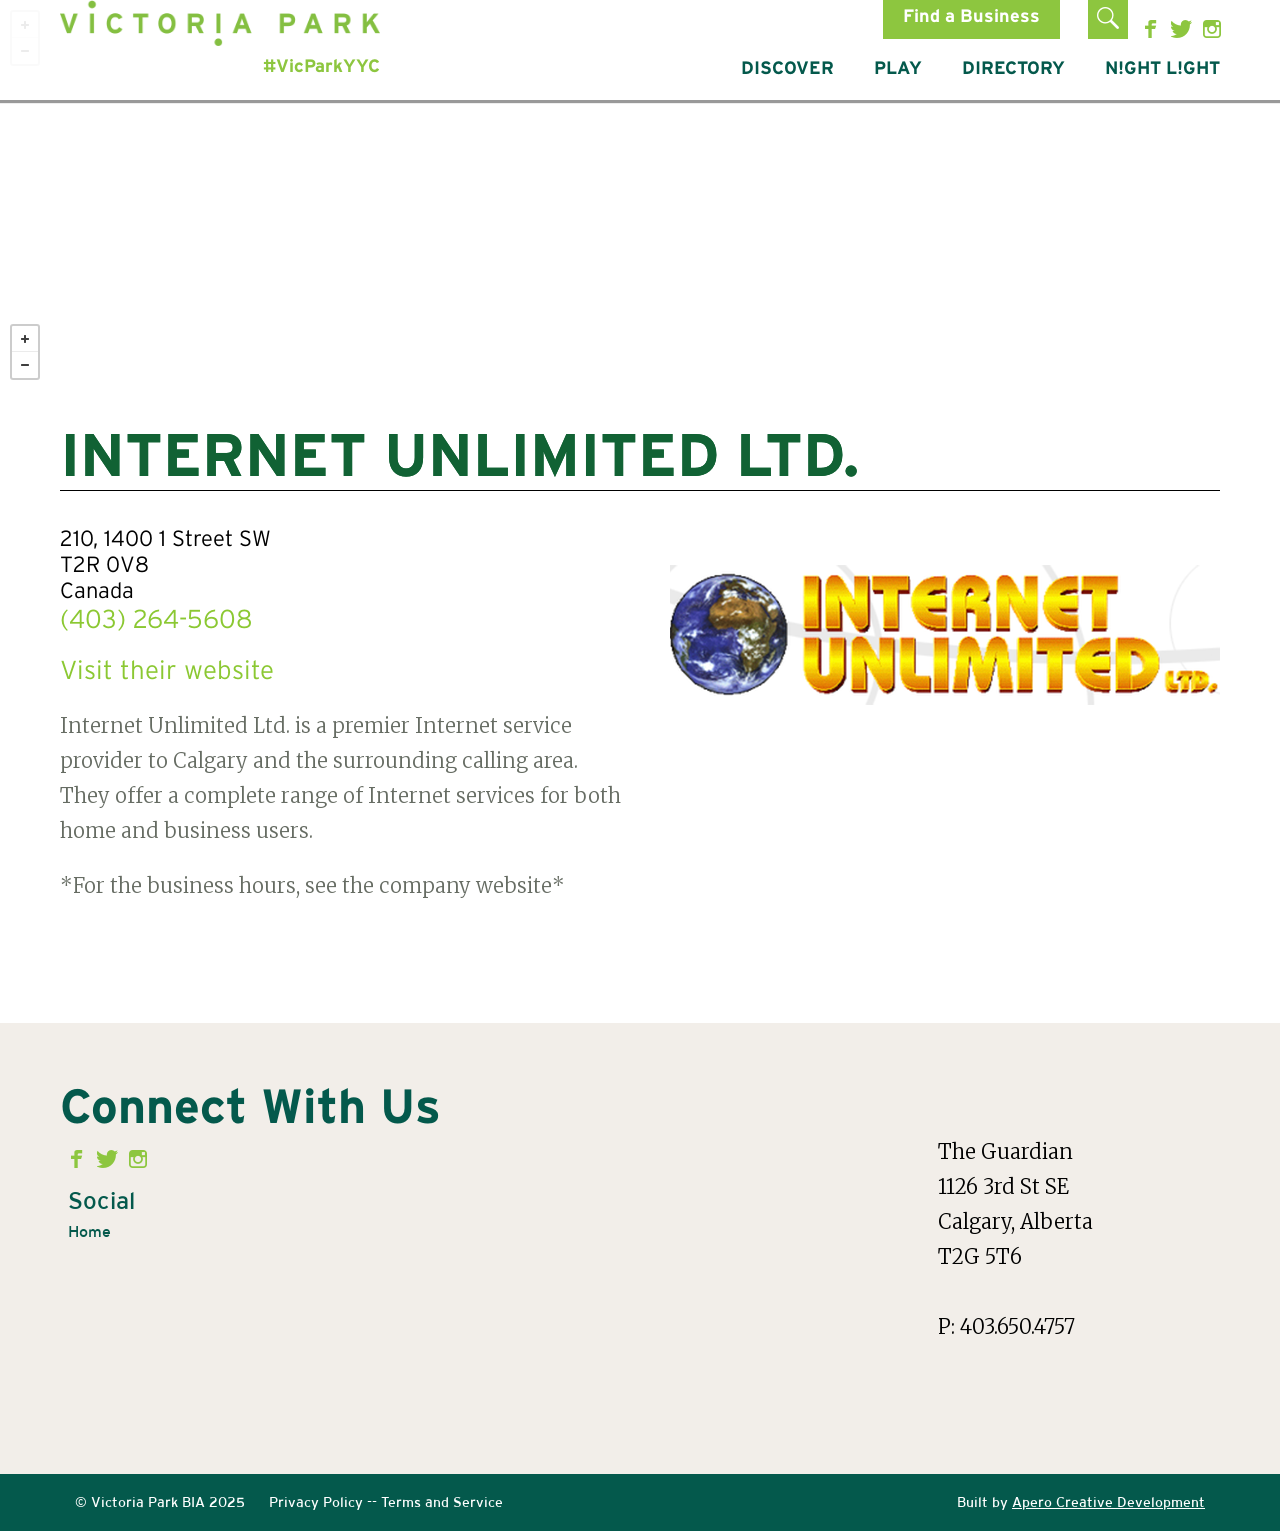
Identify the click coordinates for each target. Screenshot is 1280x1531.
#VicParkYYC (321, 67)
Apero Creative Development (1108, 1502)
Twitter (1183, 29)
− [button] (25, 365)
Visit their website (167, 672)
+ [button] (25, 339)
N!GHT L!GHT (1162, 69)
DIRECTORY (1013, 69)
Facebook (1154, 29)
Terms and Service (442, 1502)
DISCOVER (787, 69)
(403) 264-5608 (156, 621)
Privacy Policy (316, 1502)
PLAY (898, 69)
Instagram (1212, 29)
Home (89, 1231)
